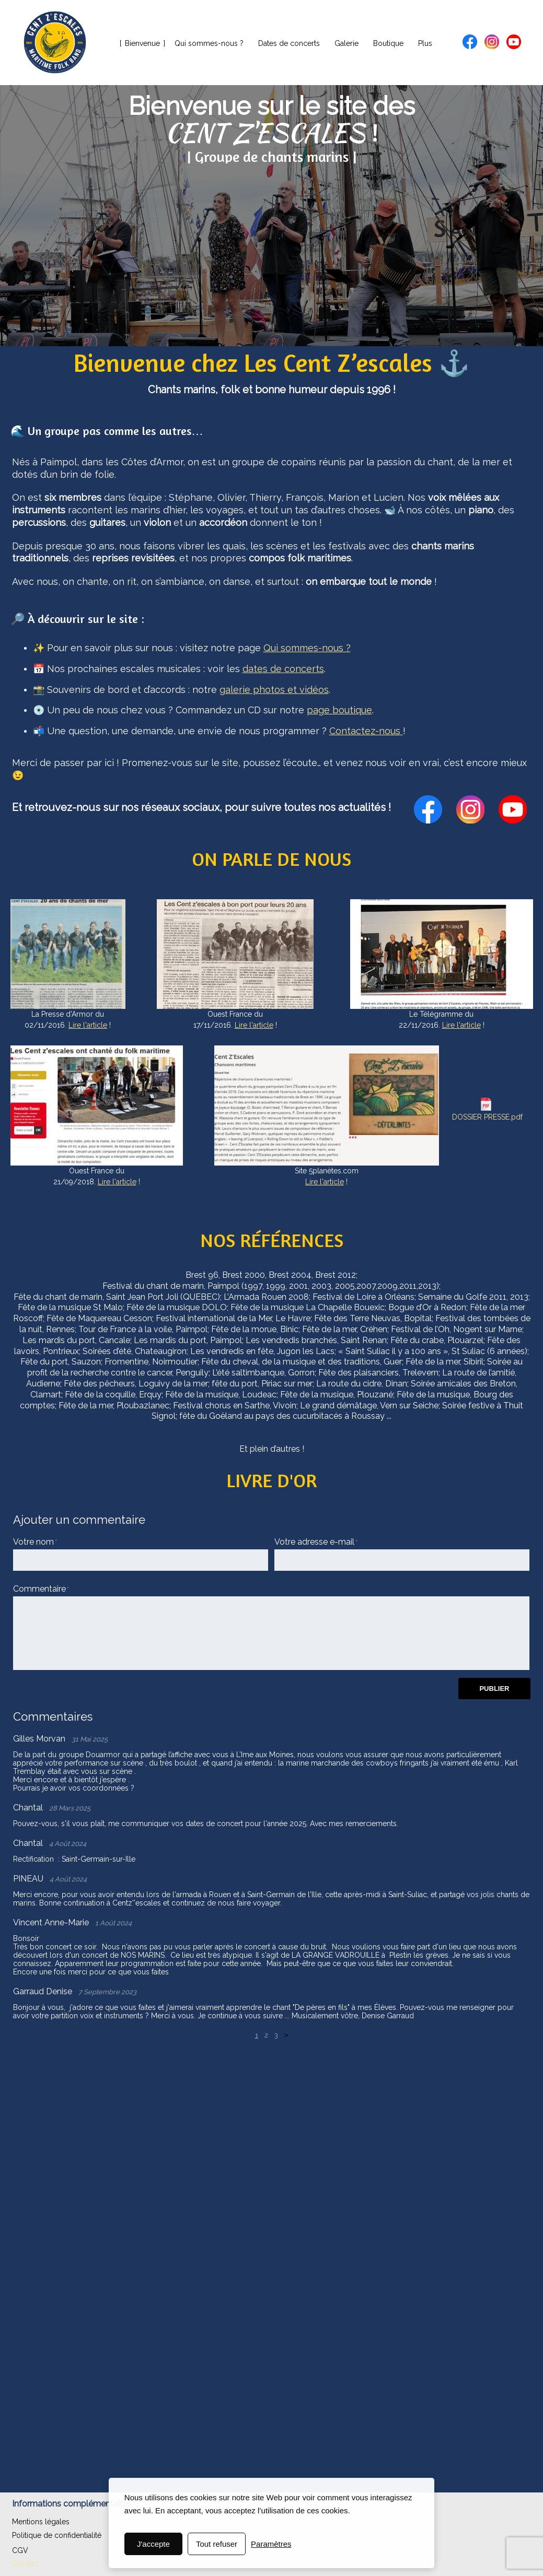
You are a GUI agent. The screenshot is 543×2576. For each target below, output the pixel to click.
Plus (425, 43)
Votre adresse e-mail (314, 1542)
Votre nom (33, 1542)
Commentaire (39, 1589)
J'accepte (153, 2543)
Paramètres (271, 2543)
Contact (25, 2563)
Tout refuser (216, 2543)
